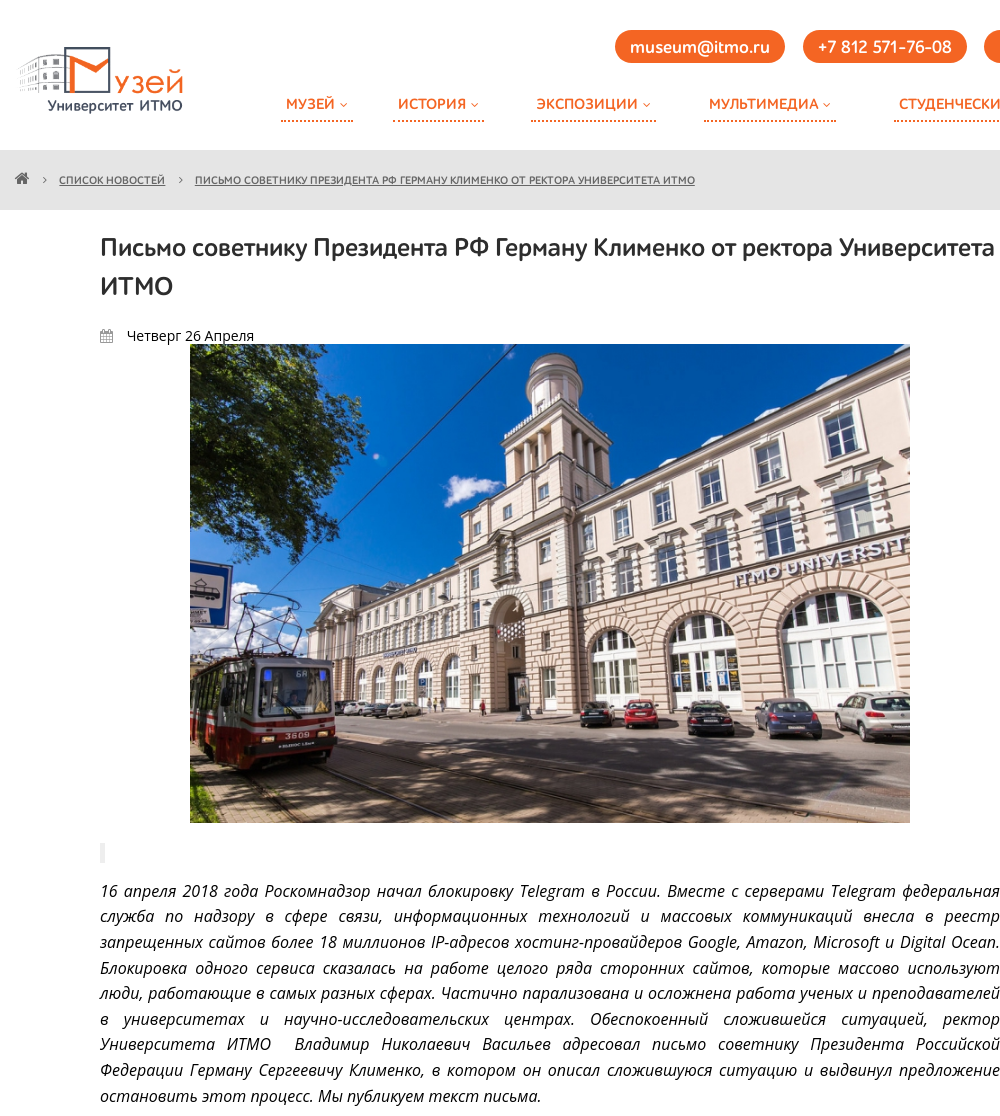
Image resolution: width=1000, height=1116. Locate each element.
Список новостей (112, 181)
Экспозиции (587, 104)
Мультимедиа (763, 104)
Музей (310, 104)
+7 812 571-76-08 (885, 48)
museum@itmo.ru (700, 48)
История (432, 104)
